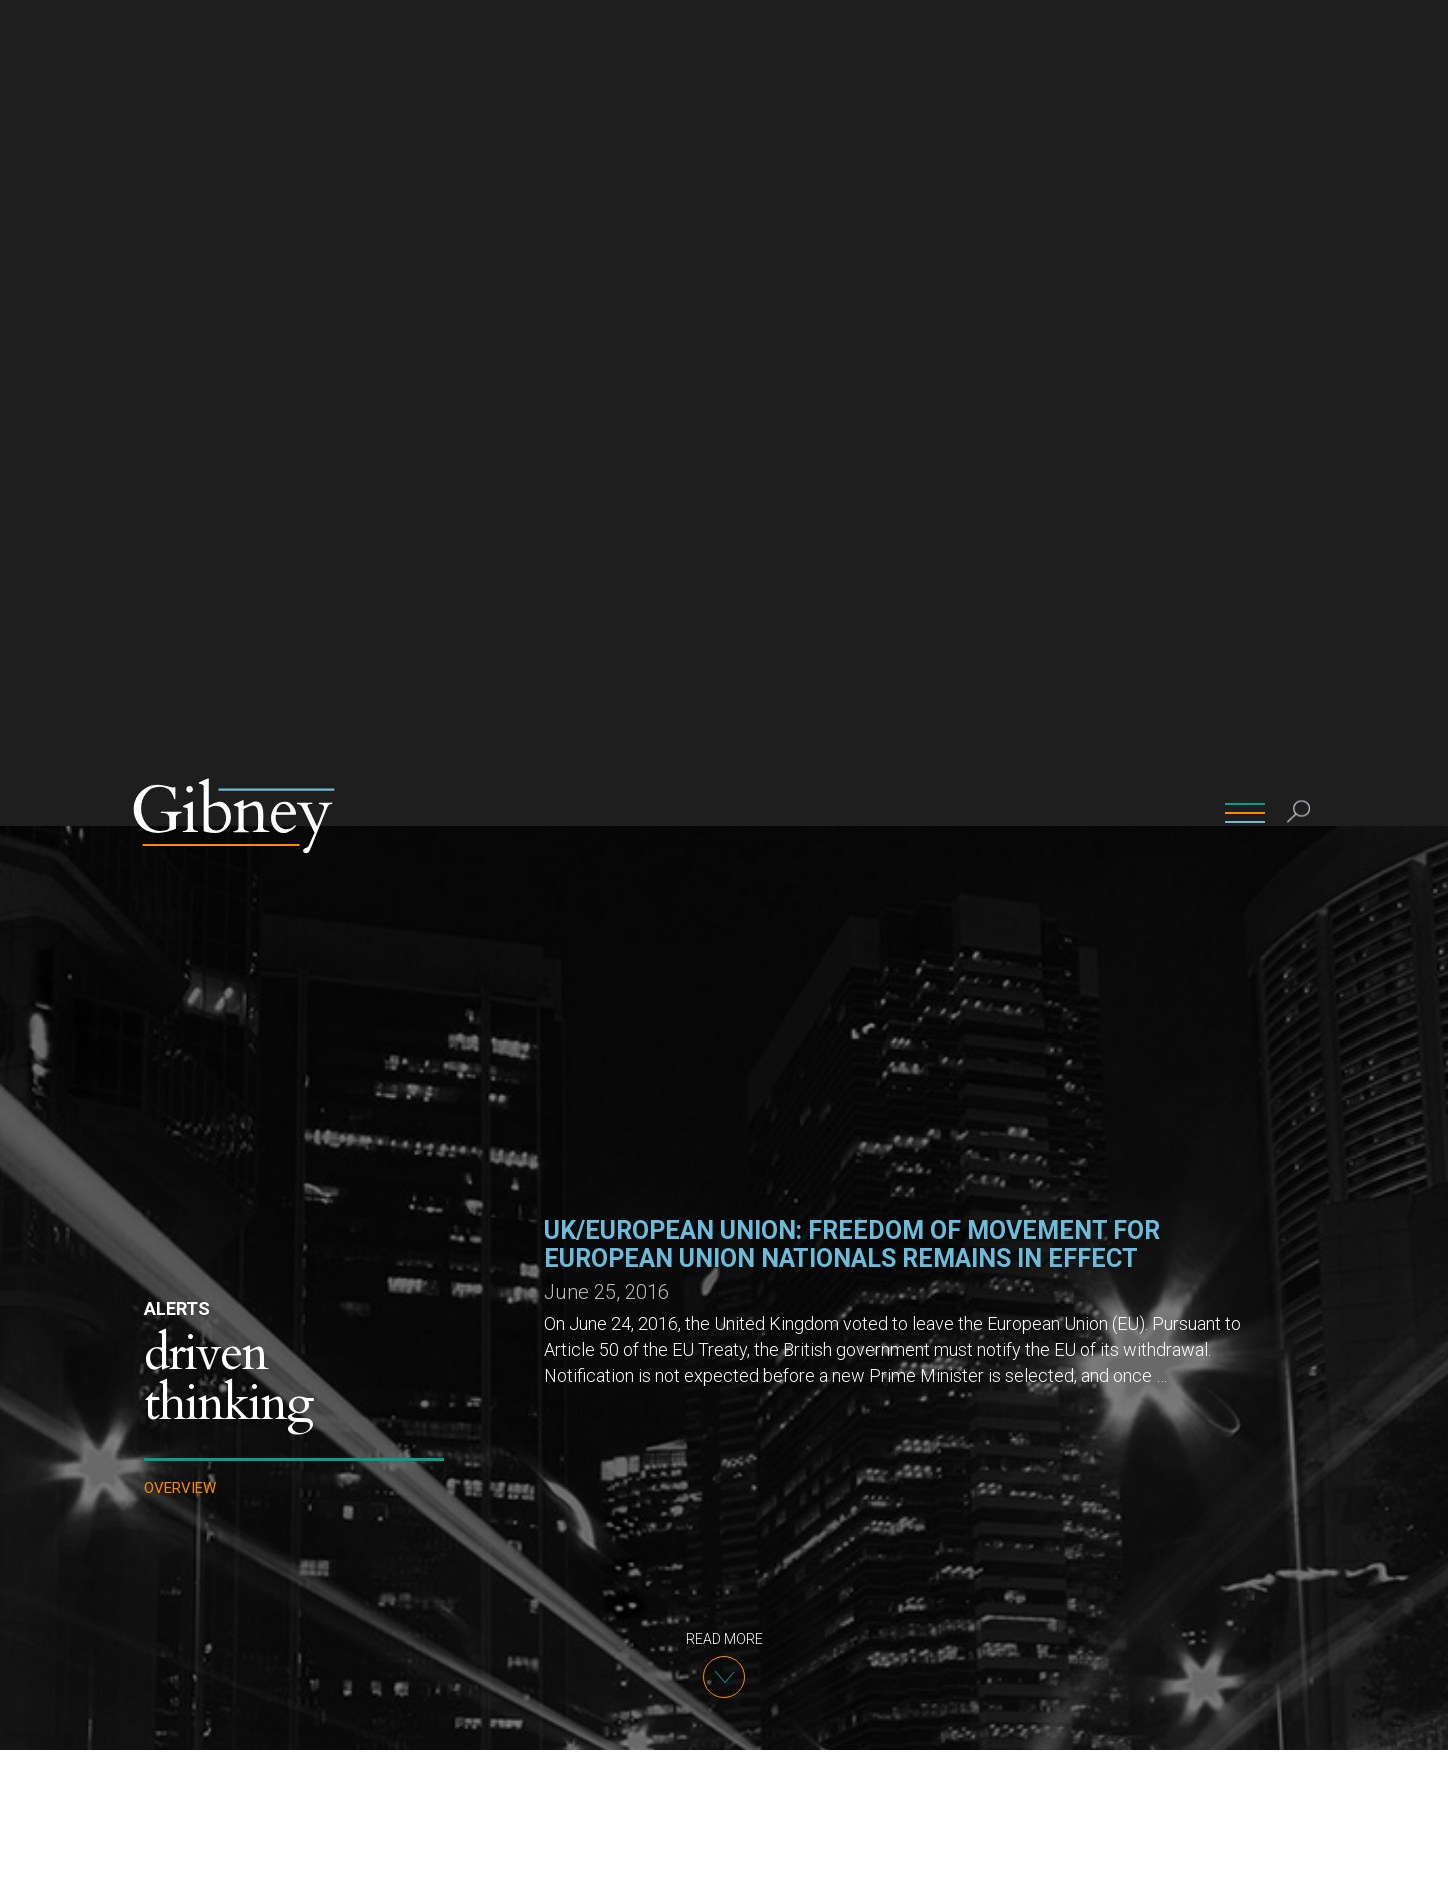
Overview (180, 662)
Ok (1165, 1862)
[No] (1423, 1863)
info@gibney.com (604, 1759)
